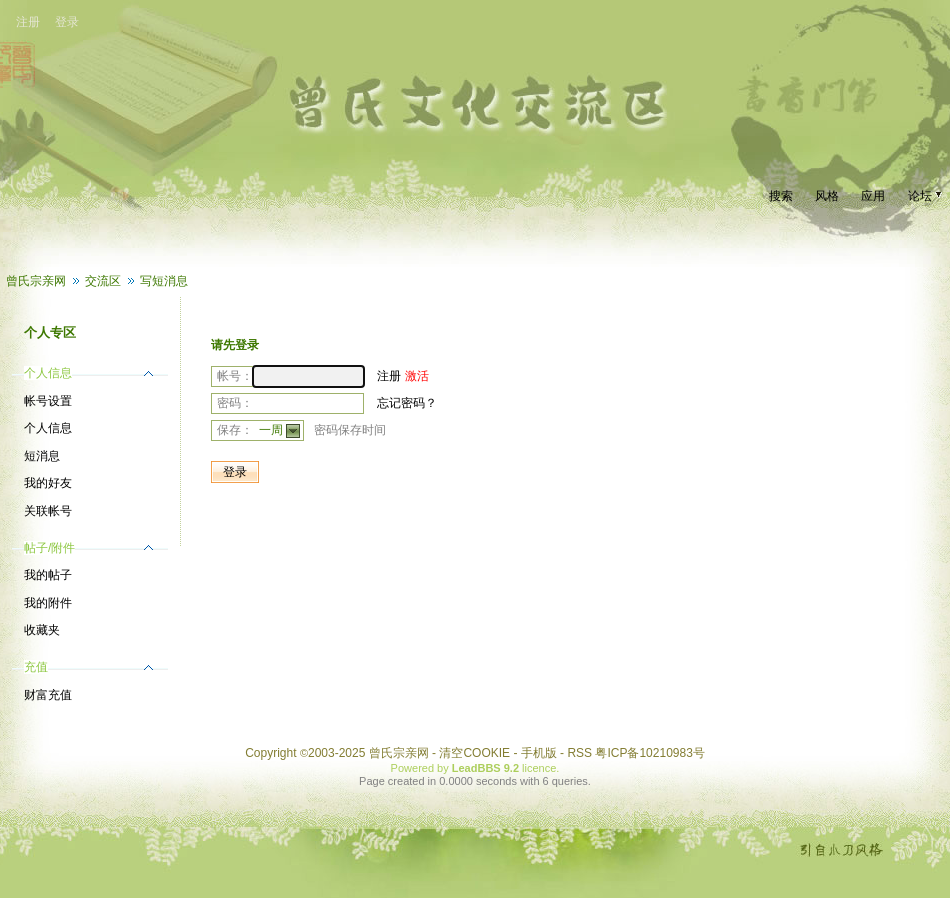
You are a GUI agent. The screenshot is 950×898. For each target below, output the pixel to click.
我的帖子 (48, 575)
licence (539, 768)
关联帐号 (48, 511)
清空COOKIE (474, 753)
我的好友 (48, 483)
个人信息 (48, 428)
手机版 (539, 753)
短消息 (42, 456)
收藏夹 (42, 630)
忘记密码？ (407, 403)
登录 (67, 22)
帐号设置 (48, 401)
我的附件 (48, 603)
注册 (28, 22)
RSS (579, 753)
